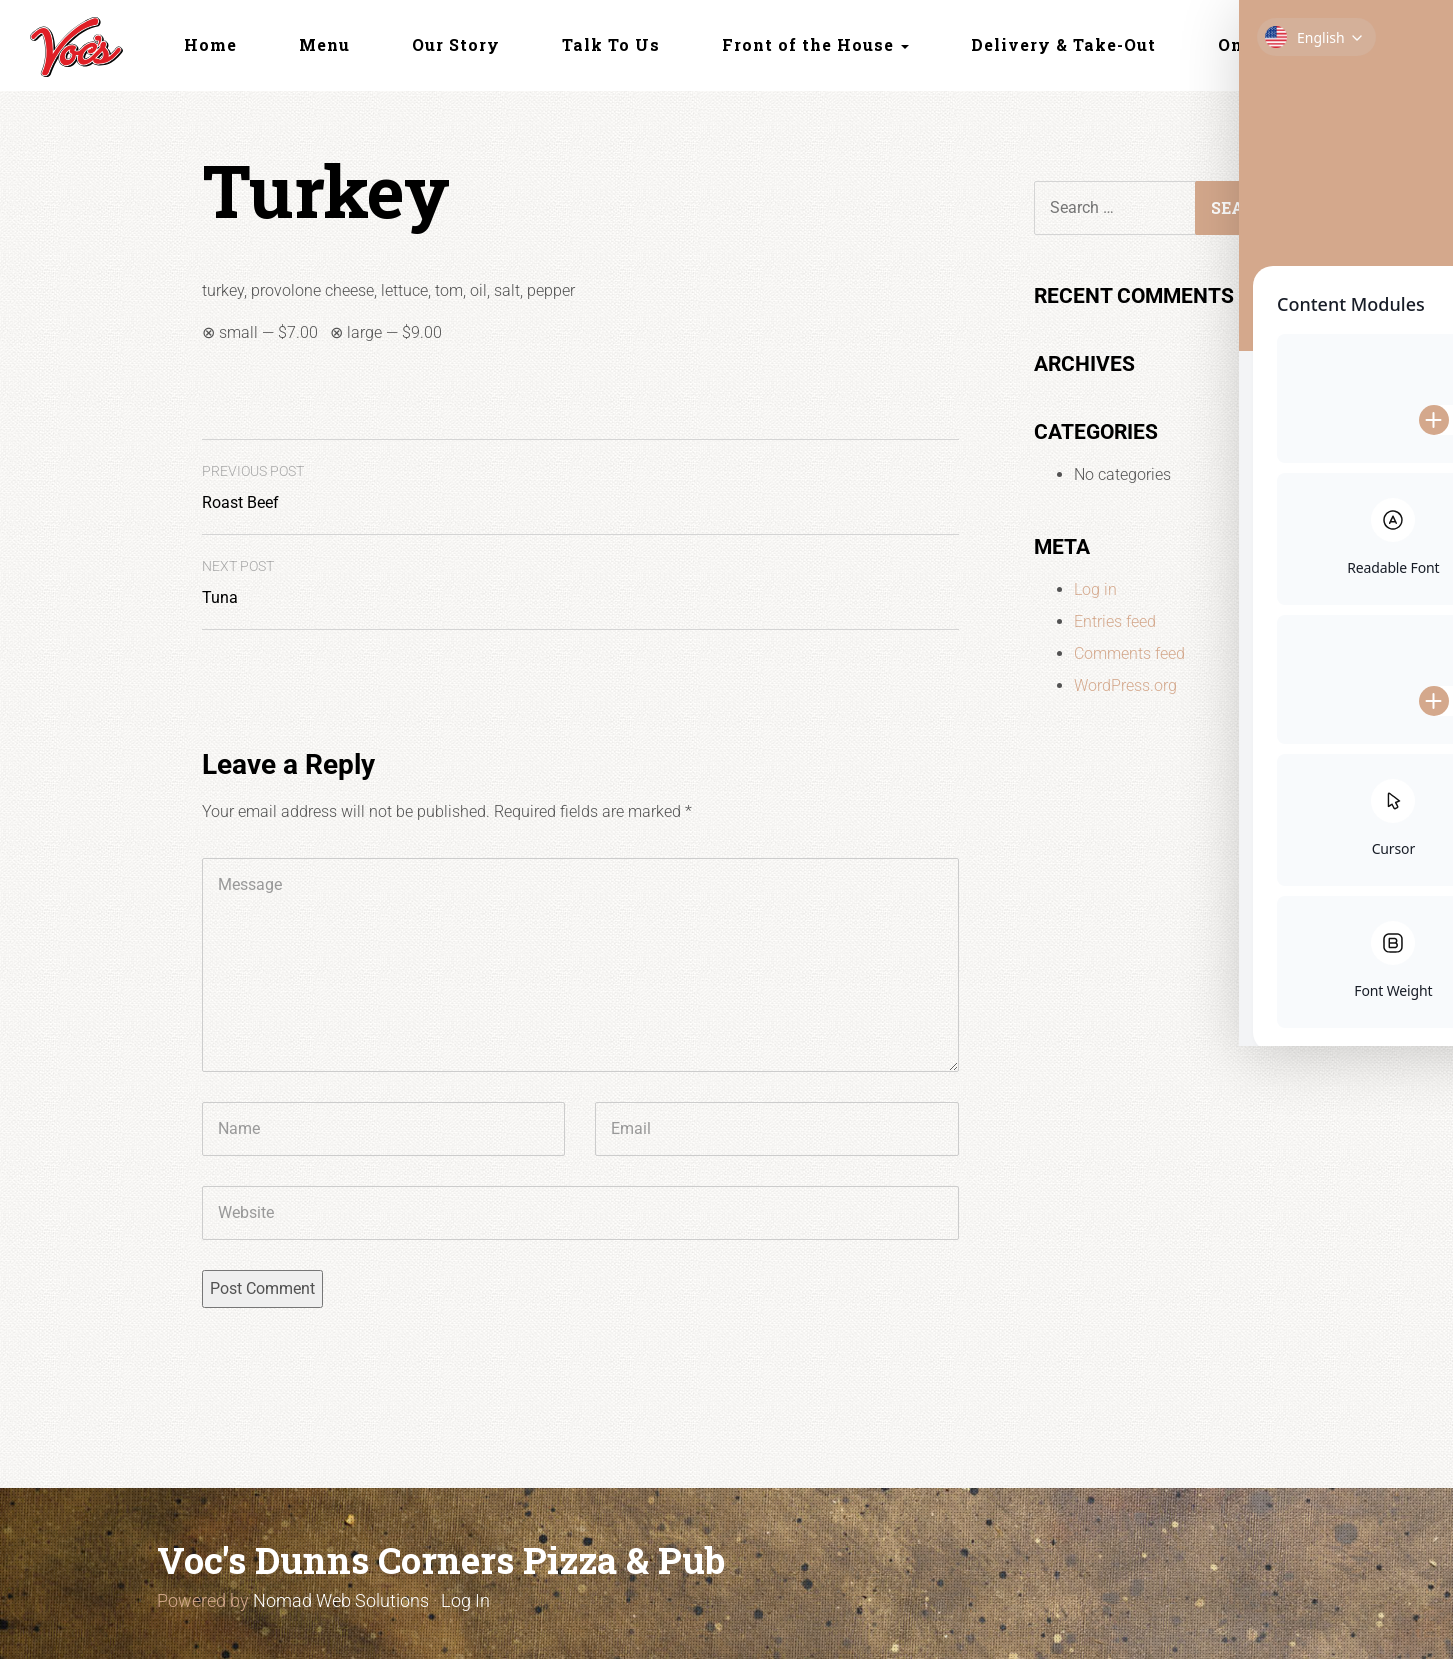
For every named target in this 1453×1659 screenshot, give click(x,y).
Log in (1095, 589)
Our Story (456, 44)
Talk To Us (611, 44)
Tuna (238, 582)
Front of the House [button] (815, 44)
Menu (324, 44)
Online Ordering (1291, 44)
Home (210, 44)
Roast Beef (253, 487)
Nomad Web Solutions (341, 1600)
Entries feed (1115, 621)
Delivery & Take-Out (1063, 44)
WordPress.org (1125, 685)
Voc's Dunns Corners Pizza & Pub (441, 1560)
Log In (465, 1600)
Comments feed (1129, 653)
